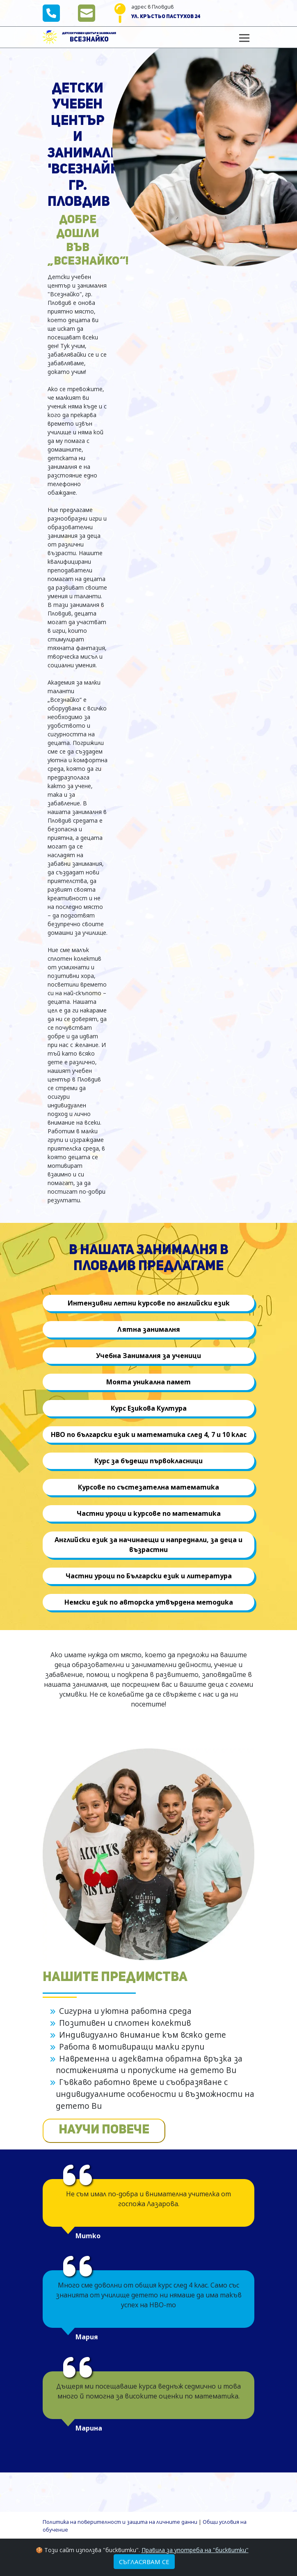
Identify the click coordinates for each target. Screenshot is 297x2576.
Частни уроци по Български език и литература (149, 1575)
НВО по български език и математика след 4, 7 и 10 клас (149, 1434)
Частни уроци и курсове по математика (149, 1513)
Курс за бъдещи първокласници (148, 1460)
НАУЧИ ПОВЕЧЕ (104, 2130)
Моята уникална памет (148, 1381)
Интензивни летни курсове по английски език (149, 1303)
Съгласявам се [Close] (144, 2562)
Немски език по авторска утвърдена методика (148, 1602)
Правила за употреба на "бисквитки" (195, 2550)
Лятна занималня (148, 1329)
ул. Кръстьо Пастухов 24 (166, 16)
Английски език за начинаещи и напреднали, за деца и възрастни (148, 1544)
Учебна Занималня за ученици (148, 1355)
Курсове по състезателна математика (148, 1487)
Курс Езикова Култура (149, 1408)
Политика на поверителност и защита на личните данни (120, 2521)
